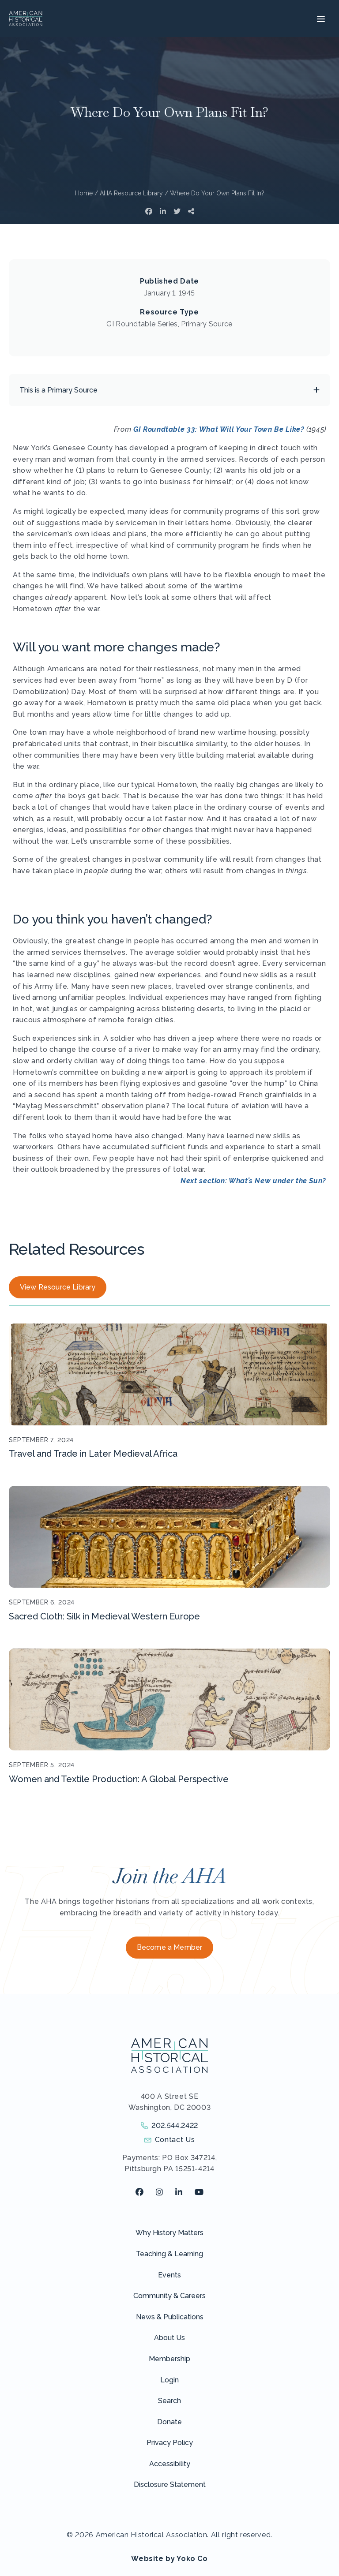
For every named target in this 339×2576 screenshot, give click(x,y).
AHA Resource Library (131, 193)
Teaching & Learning (169, 2254)
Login (169, 2380)
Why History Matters (169, 2232)
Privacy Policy (170, 2442)
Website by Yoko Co (169, 2558)
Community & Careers (169, 2296)
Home (84, 193)
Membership (169, 2359)
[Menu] (319, 18)
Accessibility (169, 2464)
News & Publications (169, 2317)
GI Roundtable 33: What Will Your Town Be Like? (218, 429)
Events (169, 2275)
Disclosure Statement (170, 2484)
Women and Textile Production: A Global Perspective (119, 1779)
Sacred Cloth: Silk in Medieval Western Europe (104, 1616)
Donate (169, 2422)
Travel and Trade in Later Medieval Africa (93, 1453)
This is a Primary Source (58, 390)
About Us (169, 2337)
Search (169, 2401)
